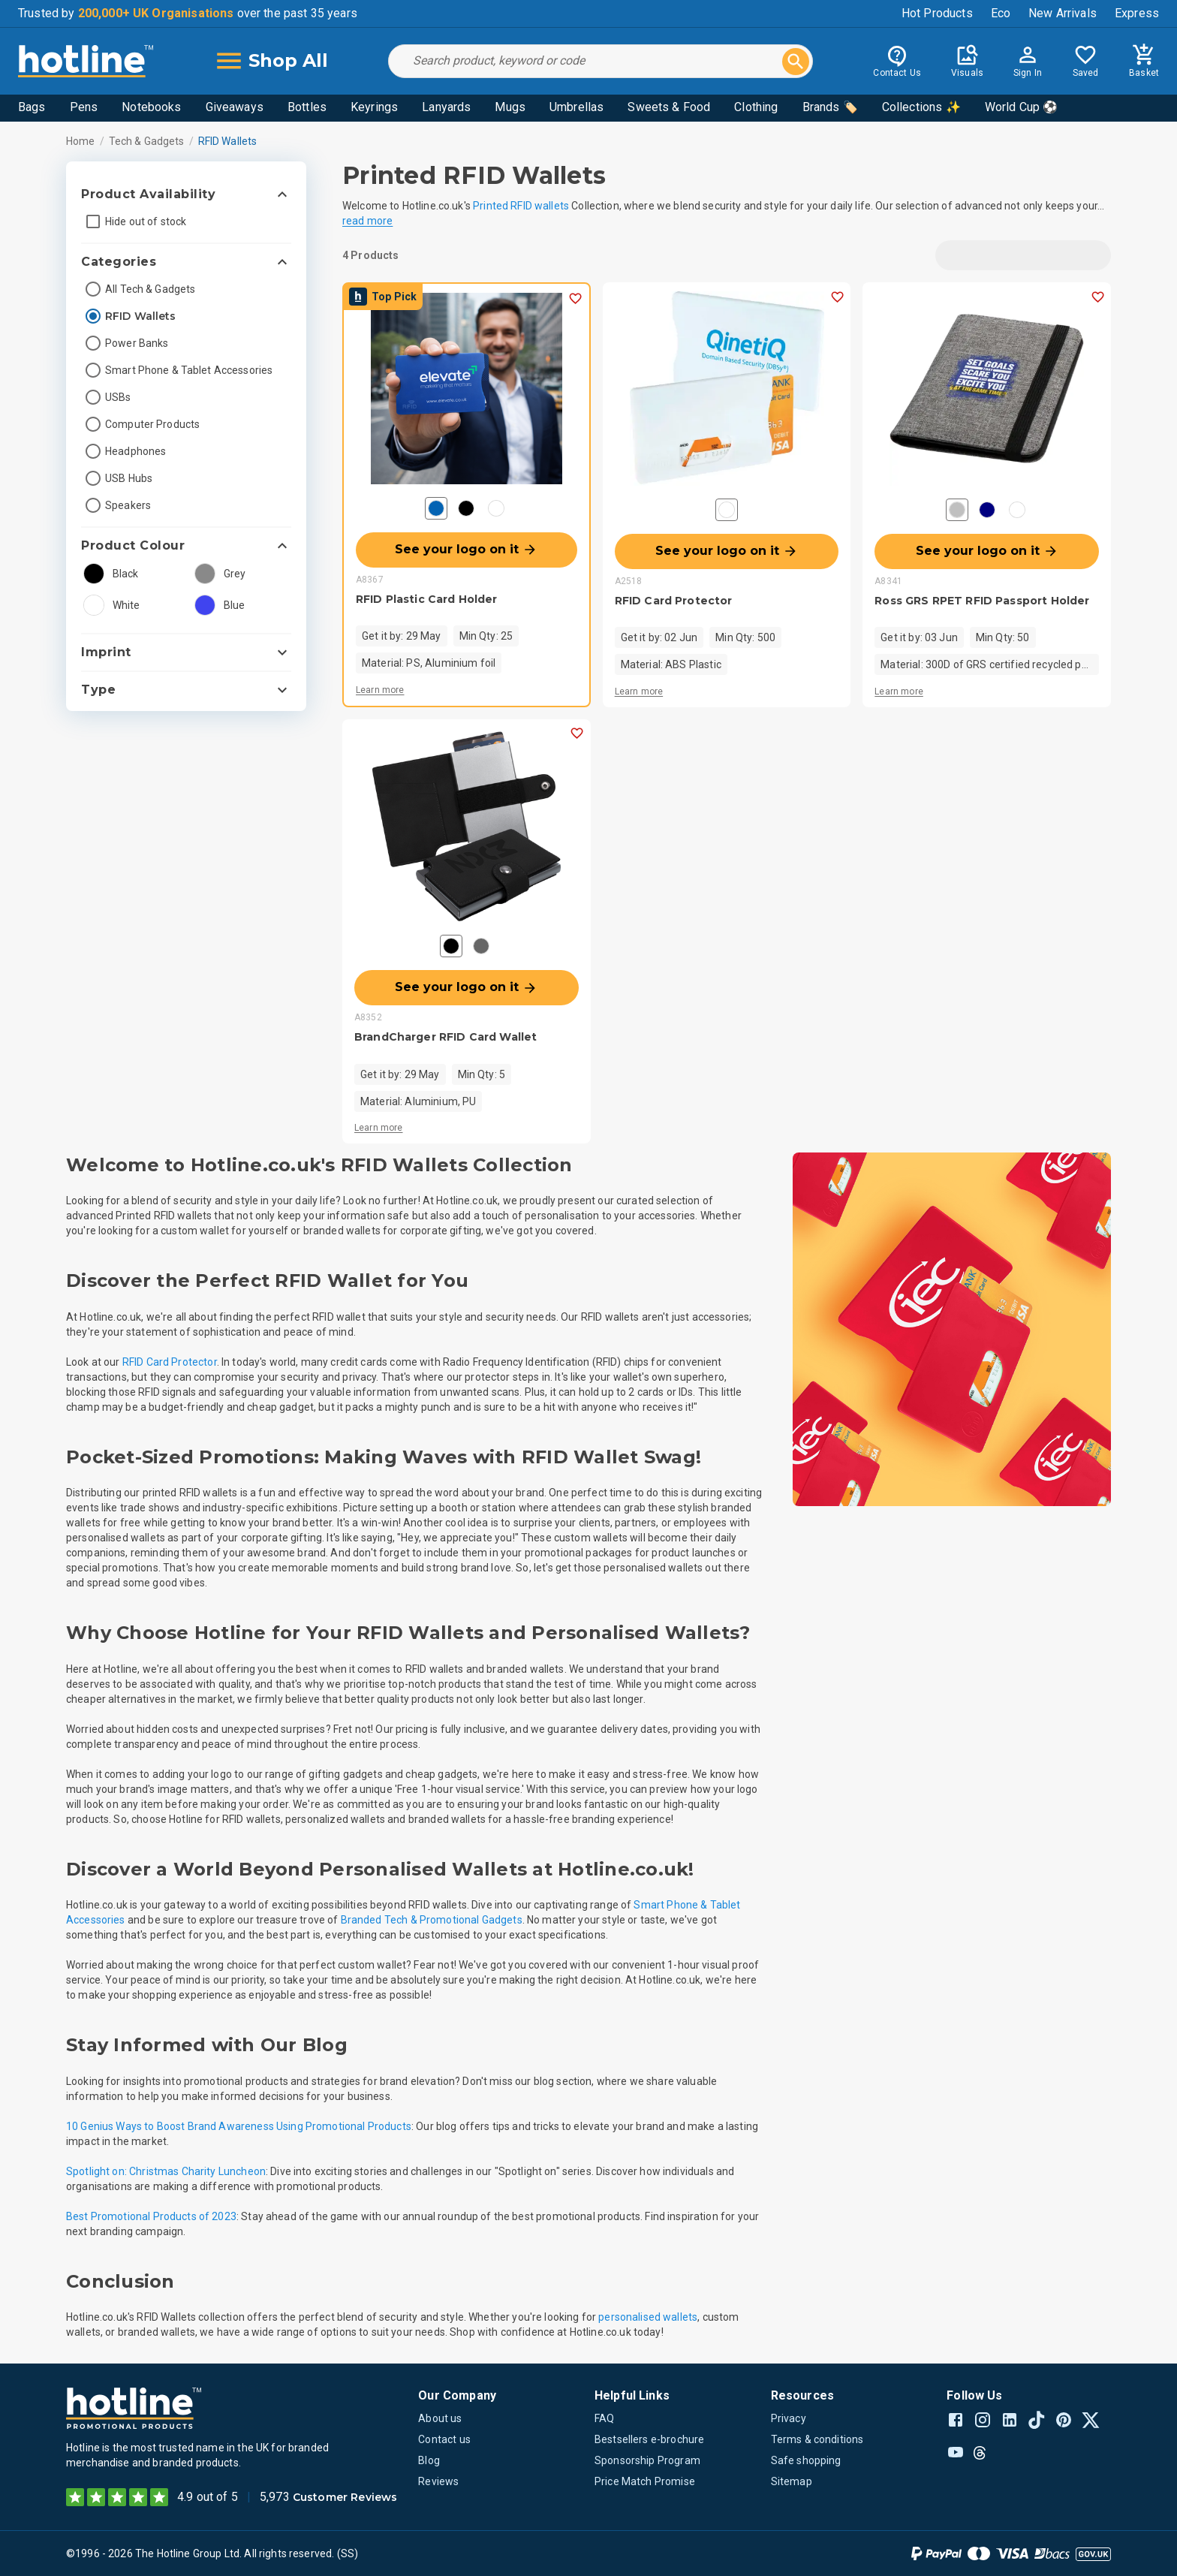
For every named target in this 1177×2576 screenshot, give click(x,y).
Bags (32, 107)
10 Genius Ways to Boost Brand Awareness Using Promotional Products (238, 2126)
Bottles (307, 107)
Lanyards (446, 107)
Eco (1000, 13)
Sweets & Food (669, 107)
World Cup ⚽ (1021, 107)
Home (80, 141)
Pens (84, 107)
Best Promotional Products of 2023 (151, 2216)
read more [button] (367, 221)
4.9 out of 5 (207, 2497)
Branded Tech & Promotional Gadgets (431, 1920)
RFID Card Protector (169, 1362)
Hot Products (937, 13)
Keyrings (374, 107)
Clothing (756, 107)
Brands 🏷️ (830, 107)
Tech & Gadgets (147, 141)
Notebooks (151, 107)
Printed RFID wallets (521, 206)
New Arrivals (1062, 13)
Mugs (510, 107)
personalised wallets (647, 2317)
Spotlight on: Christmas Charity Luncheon (166, 2171)
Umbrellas (576, 107)
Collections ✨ (921, 107)
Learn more (380, 690)
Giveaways (234, 107)
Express (1137, 13)
